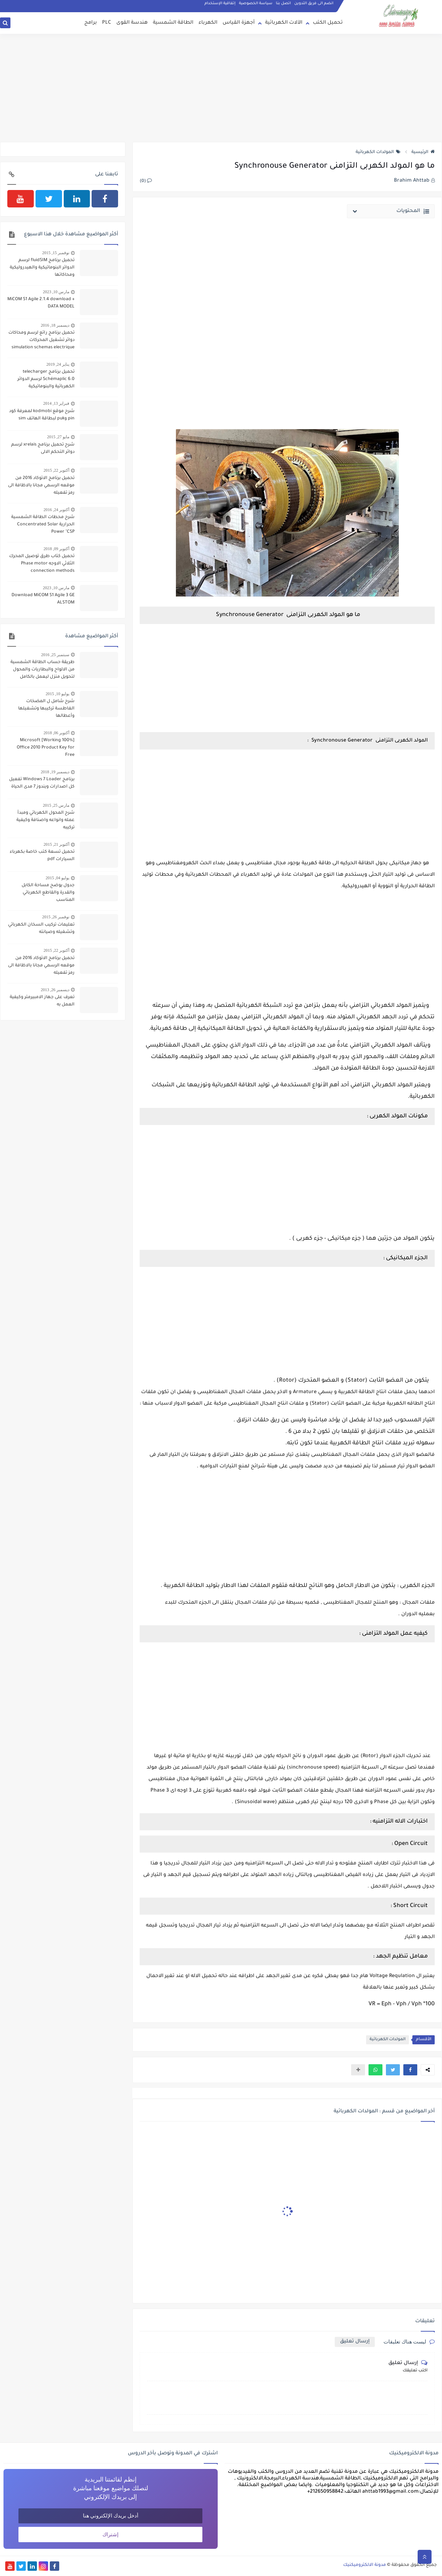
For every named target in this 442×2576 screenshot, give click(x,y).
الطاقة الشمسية (173, 23)
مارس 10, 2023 (56, 291)
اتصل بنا (283, 3)
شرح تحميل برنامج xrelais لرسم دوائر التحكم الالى (43, 448)
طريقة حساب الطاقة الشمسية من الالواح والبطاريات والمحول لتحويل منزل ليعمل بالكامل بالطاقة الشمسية (42, 670)
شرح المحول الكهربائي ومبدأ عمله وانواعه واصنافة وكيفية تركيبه (45, 820)
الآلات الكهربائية (283, 23)
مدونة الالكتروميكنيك (364, 2565)
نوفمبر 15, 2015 (55, 252)
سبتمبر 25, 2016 (55, 654)
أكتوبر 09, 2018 (56, 548)
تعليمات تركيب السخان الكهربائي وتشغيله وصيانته (41, 928)
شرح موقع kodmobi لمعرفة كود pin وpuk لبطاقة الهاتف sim (42, 415)
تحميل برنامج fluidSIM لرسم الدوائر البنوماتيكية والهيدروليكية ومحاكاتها (42, 268)
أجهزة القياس (239, 23)
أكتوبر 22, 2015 (56, 470)
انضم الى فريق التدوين (313, 3)
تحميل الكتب (328, 23)
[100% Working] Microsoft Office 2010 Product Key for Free (46, 748)
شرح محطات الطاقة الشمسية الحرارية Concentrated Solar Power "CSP (43, 524)
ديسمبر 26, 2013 (55, 989)
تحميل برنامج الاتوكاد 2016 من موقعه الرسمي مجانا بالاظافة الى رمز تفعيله (41, 485)
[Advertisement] (221, 88)
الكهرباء (208, 23)
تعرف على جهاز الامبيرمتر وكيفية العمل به (42, 1001)
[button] (410, 2069)
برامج (90, 23)
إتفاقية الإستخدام (219, 3)
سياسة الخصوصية (255, 3)
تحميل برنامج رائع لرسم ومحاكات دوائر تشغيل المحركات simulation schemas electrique (41, 340)
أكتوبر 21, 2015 (56, 844)
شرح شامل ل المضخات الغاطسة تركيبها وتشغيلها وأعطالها (46, 709)
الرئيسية (423, 152)
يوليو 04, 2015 (57, 877)
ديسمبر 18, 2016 (55, 325)
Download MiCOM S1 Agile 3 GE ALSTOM (43, 599)
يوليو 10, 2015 (57, 693)
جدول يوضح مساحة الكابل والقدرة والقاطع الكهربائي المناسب (48, 893)
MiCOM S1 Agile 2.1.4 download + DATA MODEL (41, 303)
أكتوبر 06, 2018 (56, 732)
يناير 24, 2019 (57, 364)
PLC (106, 23)
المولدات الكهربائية (378, 152)
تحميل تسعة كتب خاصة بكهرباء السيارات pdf (42, 856)
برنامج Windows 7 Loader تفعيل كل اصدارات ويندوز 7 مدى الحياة (42, 783)
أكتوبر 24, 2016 (56, 509)
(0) (146, 181)
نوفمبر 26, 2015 (55, 916)
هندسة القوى (132, 23)
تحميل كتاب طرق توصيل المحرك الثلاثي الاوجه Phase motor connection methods (42, 563)
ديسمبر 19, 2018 (55, 771)
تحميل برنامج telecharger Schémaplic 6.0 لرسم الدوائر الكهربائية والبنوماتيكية (46, 379)
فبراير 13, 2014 (56, 403)
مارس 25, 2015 (56, 805)
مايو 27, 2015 (58, 436)
